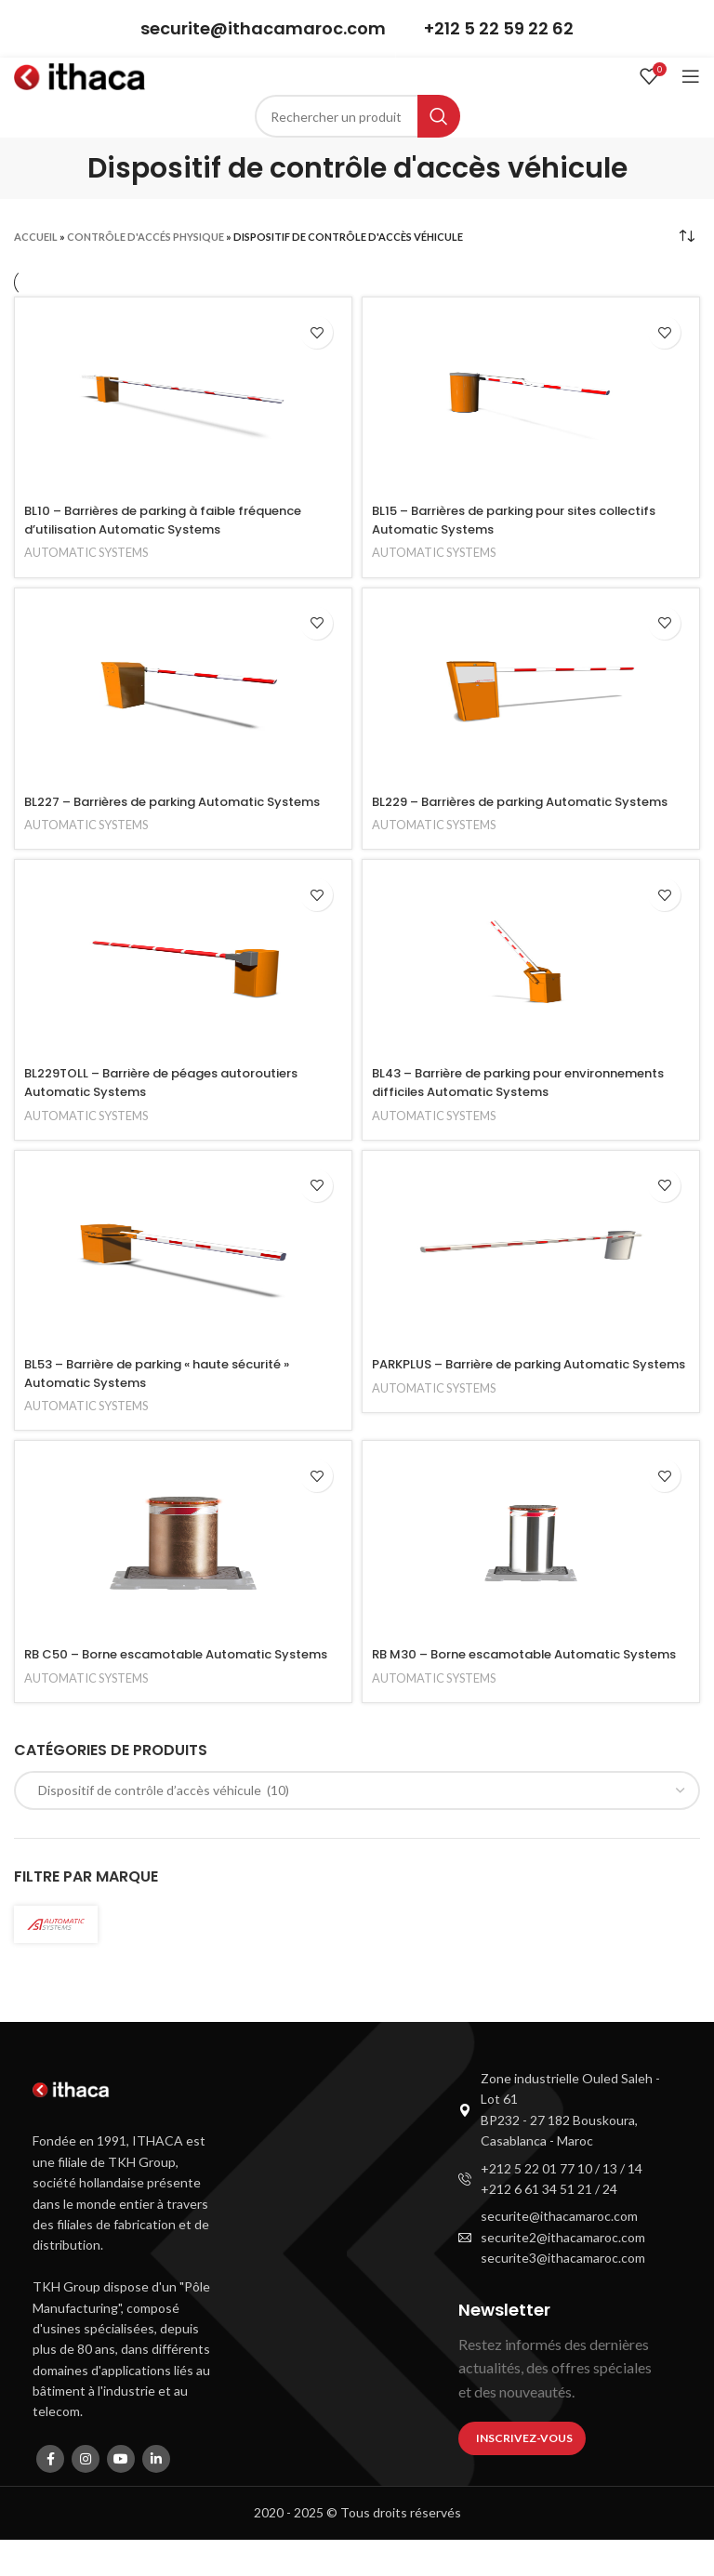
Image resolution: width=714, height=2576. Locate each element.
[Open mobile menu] (690, 76)
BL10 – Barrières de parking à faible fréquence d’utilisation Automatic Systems (180, 519)
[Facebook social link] (50, 2495)
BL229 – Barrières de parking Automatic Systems (506, 810)
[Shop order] (686, 236)
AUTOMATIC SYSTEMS (90, 552)
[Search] (357, 116)
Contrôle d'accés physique (145, 237)
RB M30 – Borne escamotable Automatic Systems (509, 1681)
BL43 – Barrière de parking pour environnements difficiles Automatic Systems (525, 1100)
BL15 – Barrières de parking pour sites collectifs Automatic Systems (498, 519)
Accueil (36, 237)
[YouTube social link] (121, 2495)
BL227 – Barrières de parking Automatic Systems (158, 810)
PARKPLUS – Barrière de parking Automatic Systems (514, 1391)
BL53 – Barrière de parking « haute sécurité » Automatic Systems (174, 1391)
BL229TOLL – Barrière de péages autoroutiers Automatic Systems (177, 1100)
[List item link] (560, 2146)
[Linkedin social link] (156, 2495)
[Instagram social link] (85, 2495)
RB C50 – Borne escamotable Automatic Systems (161, 1681)
